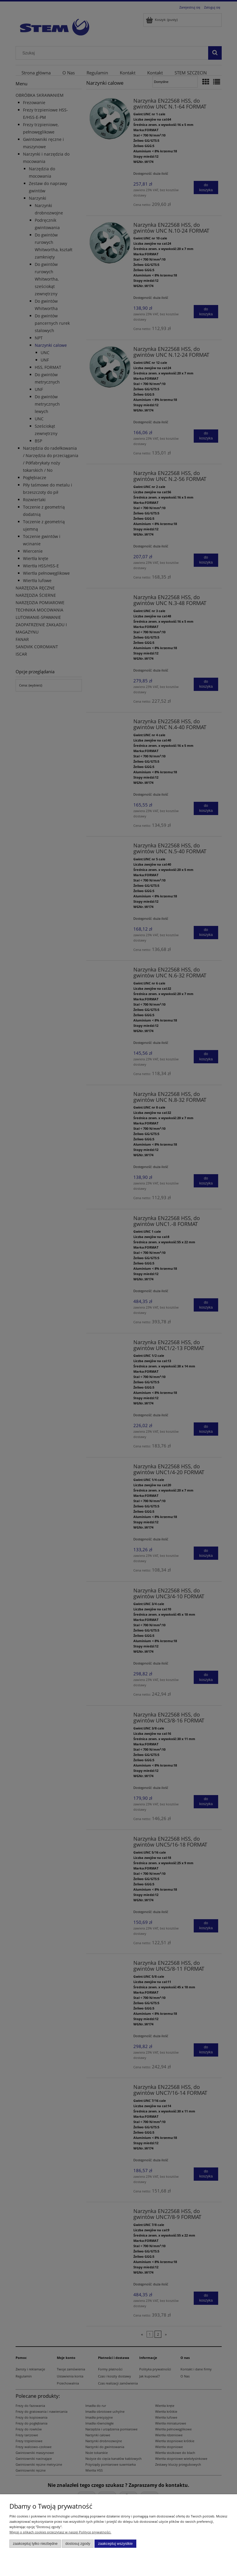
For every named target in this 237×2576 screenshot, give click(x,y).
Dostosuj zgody (77, 2544)
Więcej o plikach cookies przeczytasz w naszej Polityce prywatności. (60, 2532)
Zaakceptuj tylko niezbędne (35, 2544)
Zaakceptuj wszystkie (115, 2544)
